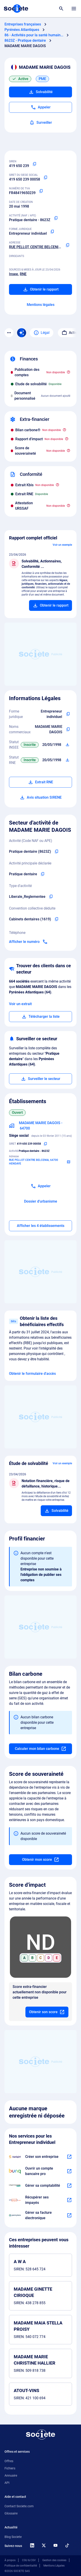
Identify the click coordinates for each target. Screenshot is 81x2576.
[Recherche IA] (21, 332)
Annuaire (10, 2475)
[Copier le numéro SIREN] (34, 164)
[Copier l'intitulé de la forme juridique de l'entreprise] (68, 714)
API (6, 2482)
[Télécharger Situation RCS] (67, 760)
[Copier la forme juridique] (52, 231)
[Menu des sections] (9, 332)
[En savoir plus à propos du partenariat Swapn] (69, 2156)
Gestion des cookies (54, 2560)
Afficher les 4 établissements (40, 1226)
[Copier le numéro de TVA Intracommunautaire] (40, 191)
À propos (10, 2560)
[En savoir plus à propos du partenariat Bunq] (69, 2171)
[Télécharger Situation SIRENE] (67, 744)
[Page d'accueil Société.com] (16, 8)
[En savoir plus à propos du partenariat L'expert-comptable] (69, 2185)
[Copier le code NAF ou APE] (55, 218)
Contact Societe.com (19, 2506)
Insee (13, 274)
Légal (42, 332)
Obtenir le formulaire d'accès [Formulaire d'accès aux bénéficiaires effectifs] (32, 1373)
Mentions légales (40, 305)
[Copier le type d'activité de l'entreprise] (50, 896)
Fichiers (9, 2468)
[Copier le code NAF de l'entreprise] (56, 851)
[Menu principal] (73, 8)
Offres (8, 2461)
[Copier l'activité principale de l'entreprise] (42, 874)
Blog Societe (13, 2537)
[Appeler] (40, 107)
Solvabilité (41, 92)
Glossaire (11, 2513)
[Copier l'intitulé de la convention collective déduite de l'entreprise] (56, 919)
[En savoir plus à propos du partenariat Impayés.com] (69, 2200)
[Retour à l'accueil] (40, 2434)
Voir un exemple (62, 544)
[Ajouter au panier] (50, 605)
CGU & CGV (29, 2560)
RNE (23, 274)
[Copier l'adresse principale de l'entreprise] (67, 245)
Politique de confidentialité (20, 2565)
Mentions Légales (54, 2565)
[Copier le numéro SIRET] (45, 177)
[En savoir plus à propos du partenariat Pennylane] (69, 2215)
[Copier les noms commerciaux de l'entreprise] (68, 729)
